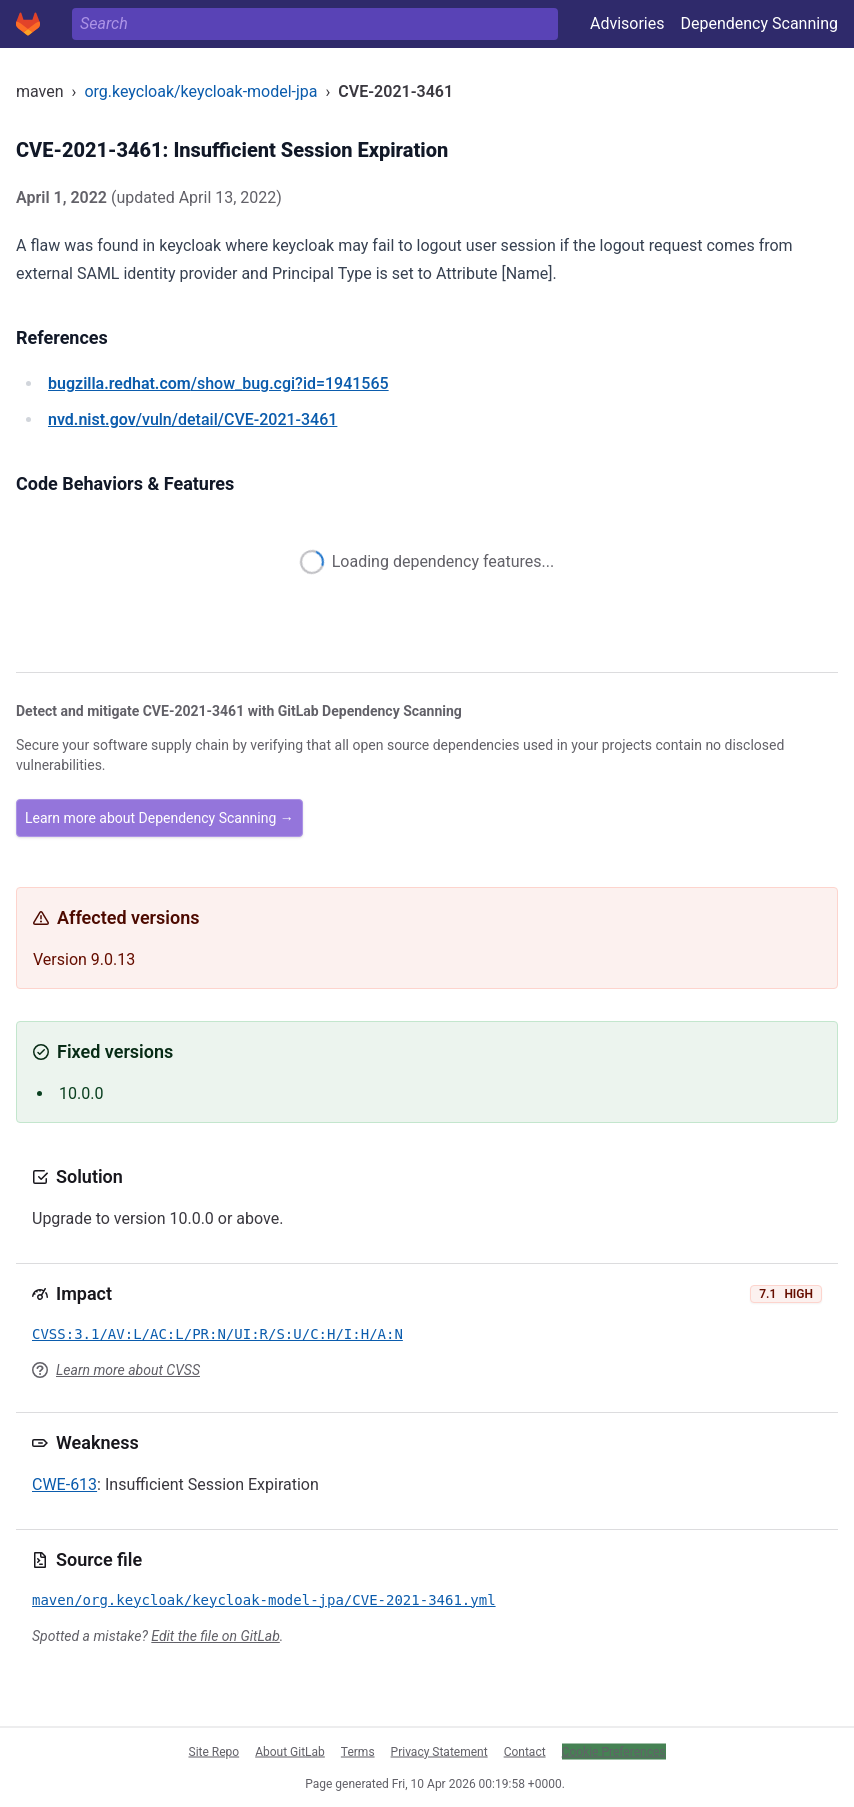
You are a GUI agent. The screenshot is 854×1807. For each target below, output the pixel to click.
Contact (525, 1751)
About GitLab (290, 1751)
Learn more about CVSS (128, 1370)
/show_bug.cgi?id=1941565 (218, 383)
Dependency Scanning (759, 23)
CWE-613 (64, 1484)
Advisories (627, 23)
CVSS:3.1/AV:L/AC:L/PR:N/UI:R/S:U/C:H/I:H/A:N (217, 1334)
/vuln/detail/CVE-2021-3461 (192, 419)
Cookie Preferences (614, 1751)
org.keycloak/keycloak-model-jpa (200, 91)
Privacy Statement (439, 1751)
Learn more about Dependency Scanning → (159, 818)
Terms (358, 1751)
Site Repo (214, 1751)
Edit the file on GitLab (215, 1636)
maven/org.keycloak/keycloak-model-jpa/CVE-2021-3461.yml (264, 1600)
